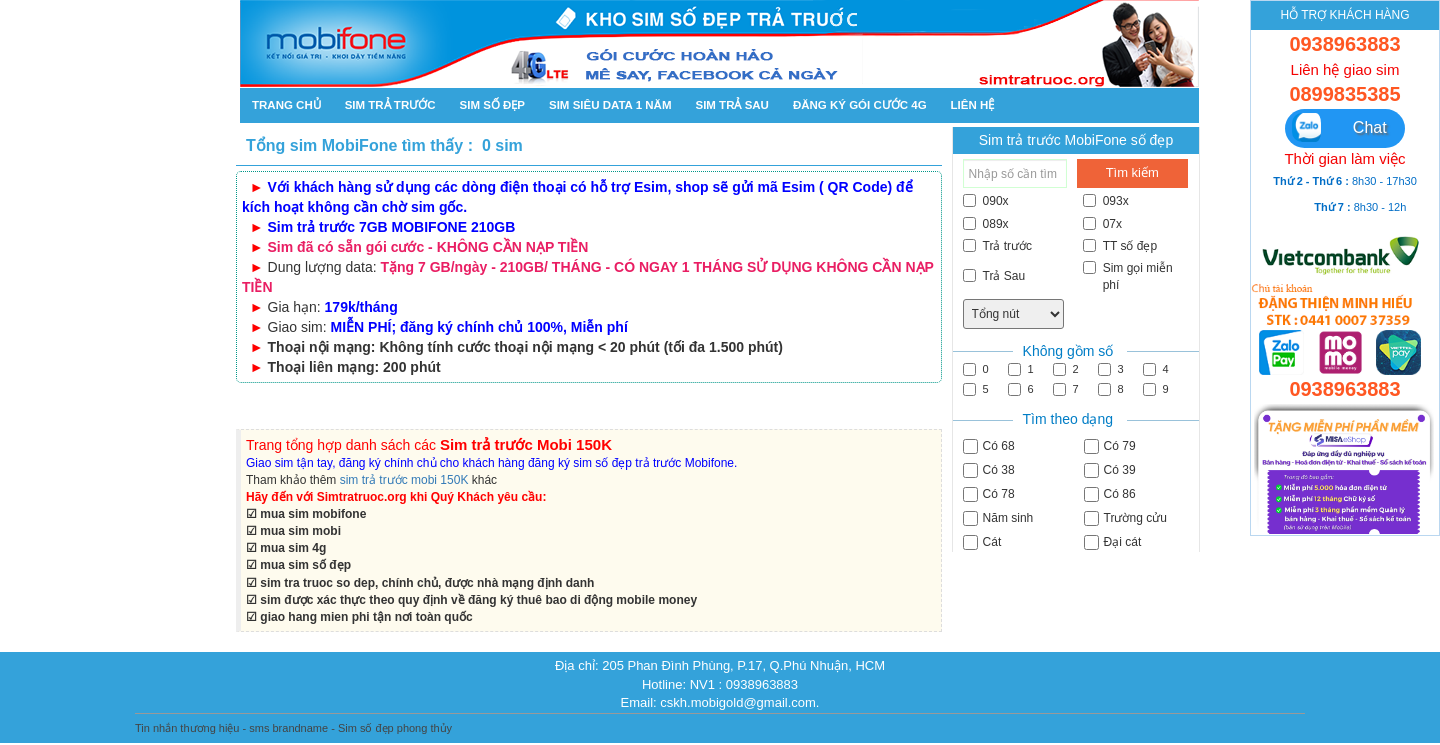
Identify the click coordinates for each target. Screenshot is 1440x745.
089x (986, 224)
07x (1102, 224)
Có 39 (1110, 470)
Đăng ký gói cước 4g (860, 105)
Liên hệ (973, 105)
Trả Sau (994, 276)
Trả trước (998, 246)
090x (986, 201)
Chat (1339, 127)
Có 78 (989, 494)
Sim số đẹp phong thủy (395, 728)
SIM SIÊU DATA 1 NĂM (610, 105)
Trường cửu (1125, 518)
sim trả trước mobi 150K (404, 480)
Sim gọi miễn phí (1128, 276)
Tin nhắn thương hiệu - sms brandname (231, 728)
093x (1106, 201)
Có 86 (1110, 494)
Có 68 (989, 446)
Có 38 (989, 470)
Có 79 (1110, 446)
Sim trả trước (390, 105)
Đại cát (1113, 542)
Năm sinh (998, 518)
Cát (982, 542)
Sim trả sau (731, 105)
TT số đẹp (1120, 246)
